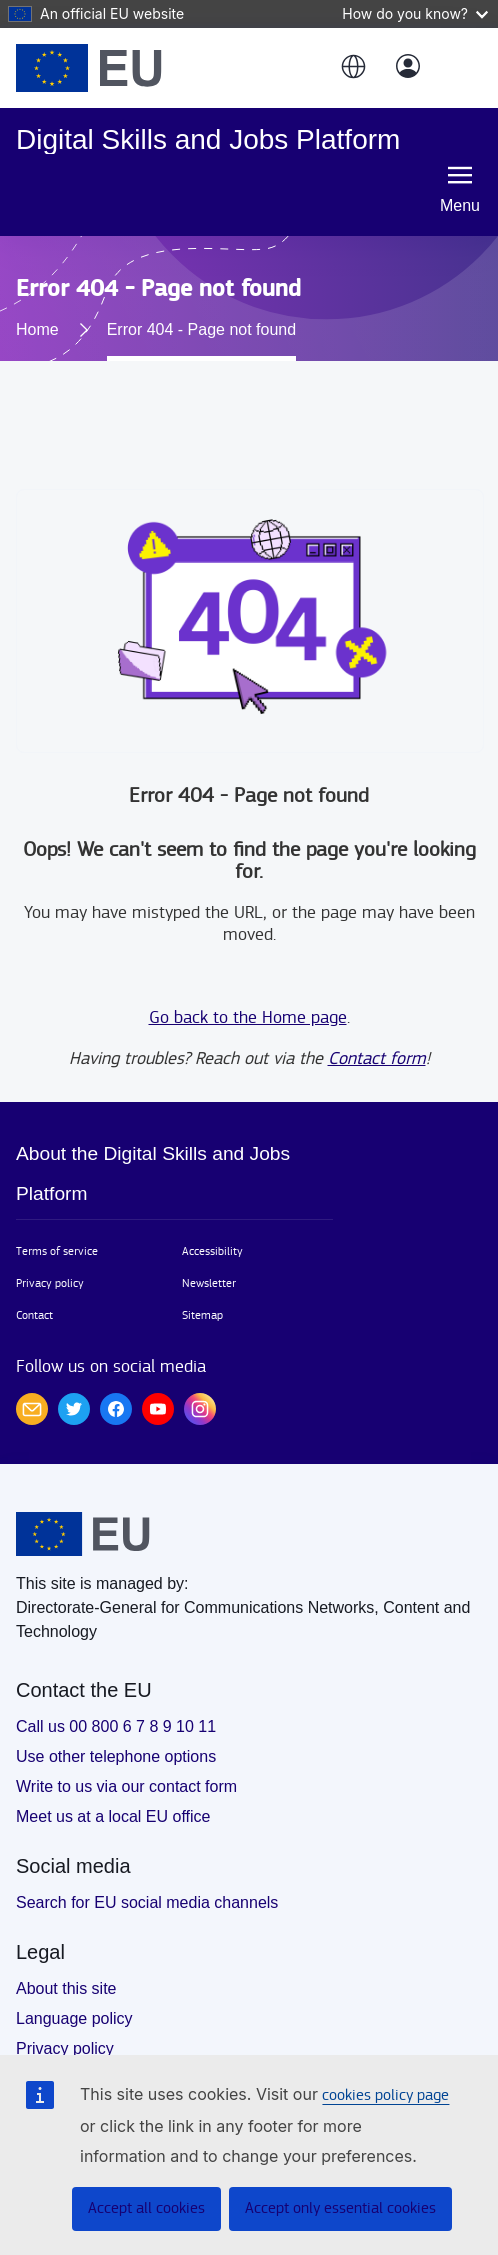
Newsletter (209, 1283)
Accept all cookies (146, 2208)
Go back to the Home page (248, 1017)
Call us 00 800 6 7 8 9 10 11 (116, 1726)
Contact (34, 1315)
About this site (66, 1988)
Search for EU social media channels (147, 1902)
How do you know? (415, 13)
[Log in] (408, 68)
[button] (352, 68)
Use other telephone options (116, 1756)
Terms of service (57, 1251)
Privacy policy (50, 1283)
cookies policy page (385, 2095)
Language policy (74, 2018)
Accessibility (212, 1251)
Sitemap (202, 1315)
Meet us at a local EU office (113, 1816)
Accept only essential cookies (340, 2208)
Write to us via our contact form (126, 1786)
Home (37, 329)
